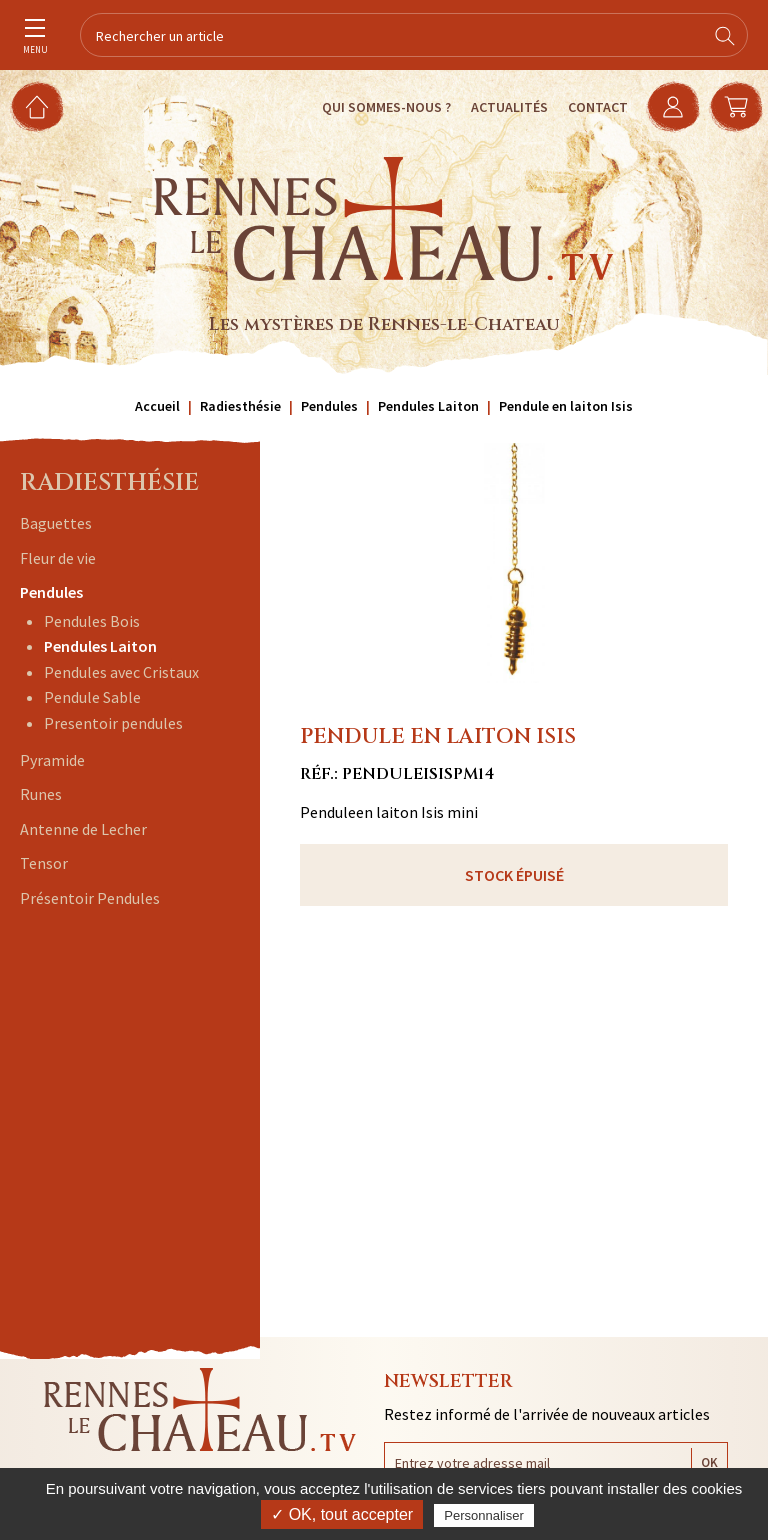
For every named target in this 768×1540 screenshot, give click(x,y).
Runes (41, 794)
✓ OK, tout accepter (342, 1514)
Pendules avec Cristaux (121, 672)
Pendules (51, 592)
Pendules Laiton (100, 646)
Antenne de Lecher (83, 829)
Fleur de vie (58, 558)
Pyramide (52, 760)
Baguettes (56, 523)
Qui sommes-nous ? (383, 107)
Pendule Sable (92, 697)
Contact (595, 107)
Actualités (506, 107)
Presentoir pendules (113, 723)
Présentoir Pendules (90, 898)
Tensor (44, 863)
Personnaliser (484, 1515)
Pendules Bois (92, 621)
